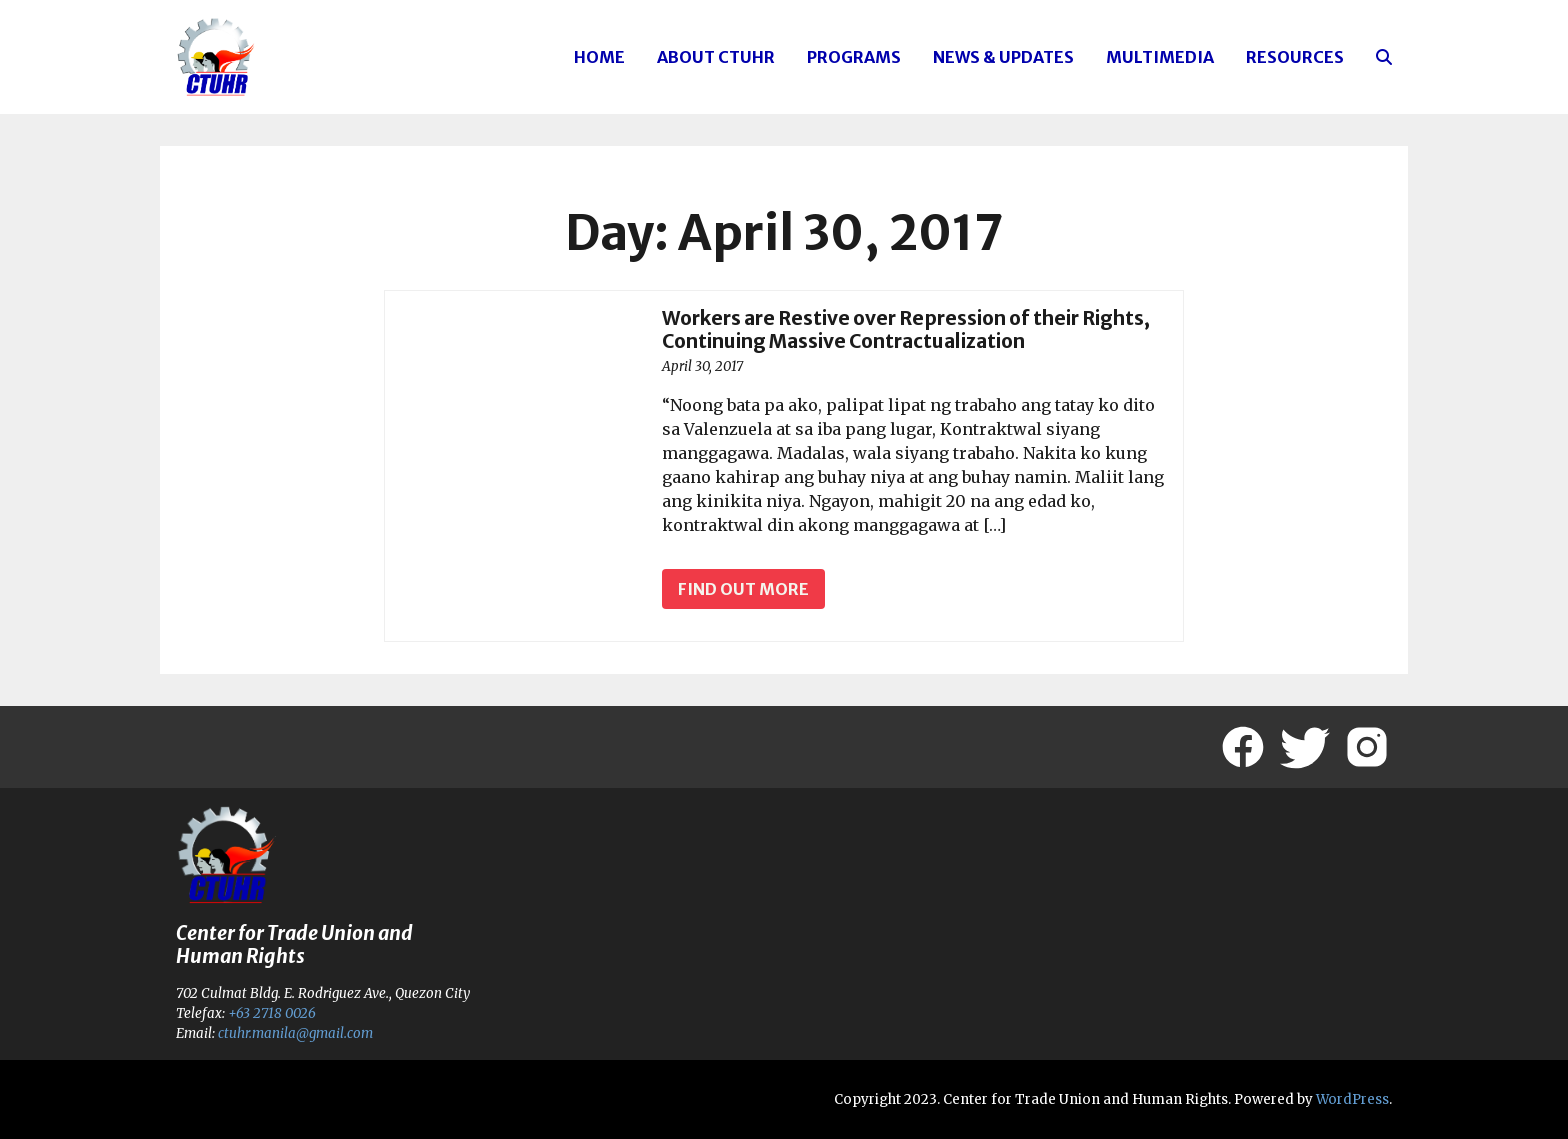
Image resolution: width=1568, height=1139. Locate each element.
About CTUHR (716, 57)
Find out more (743, 589)
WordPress (1352, 1099)
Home (599, 57)
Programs (854, 57)
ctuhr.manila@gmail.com (295, 1033)
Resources (1295, 57)
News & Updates (1003, 57)
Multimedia (1160, 57)
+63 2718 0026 (272, 1013)
